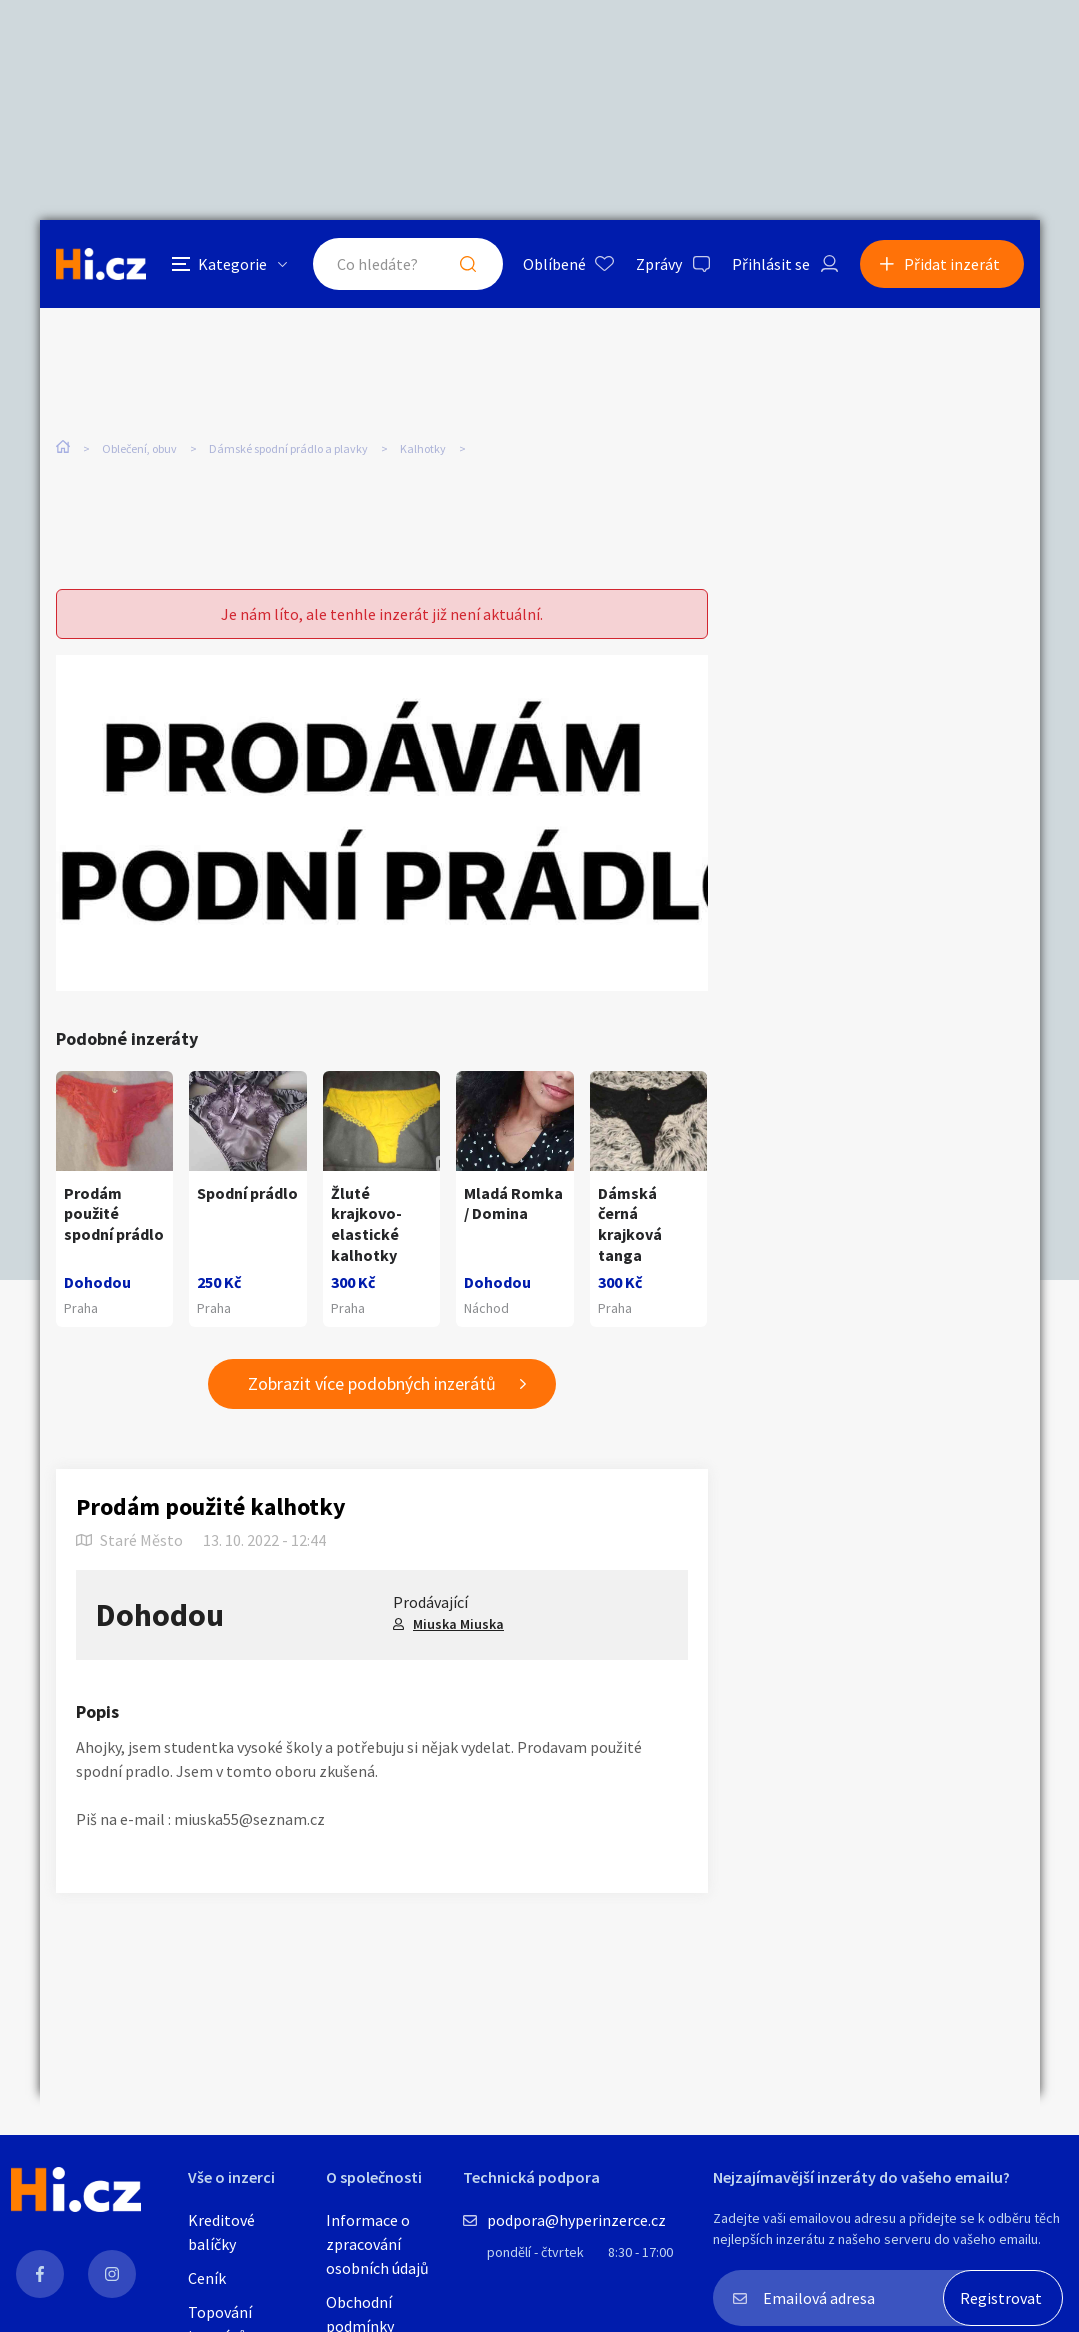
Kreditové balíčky (221, 2232)
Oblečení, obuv (139, 448)
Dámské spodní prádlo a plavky (288, 448)
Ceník (207, 2278)
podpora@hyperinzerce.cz (576, 2220)
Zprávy (659, 264)
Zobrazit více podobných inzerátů (372, 1383)
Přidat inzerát (952, 264)
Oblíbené (554, 264)
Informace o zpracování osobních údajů (377, 2244)
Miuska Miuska (458, 1624)
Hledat (468, 264)
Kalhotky (423, 448)
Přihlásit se (771, 264)
